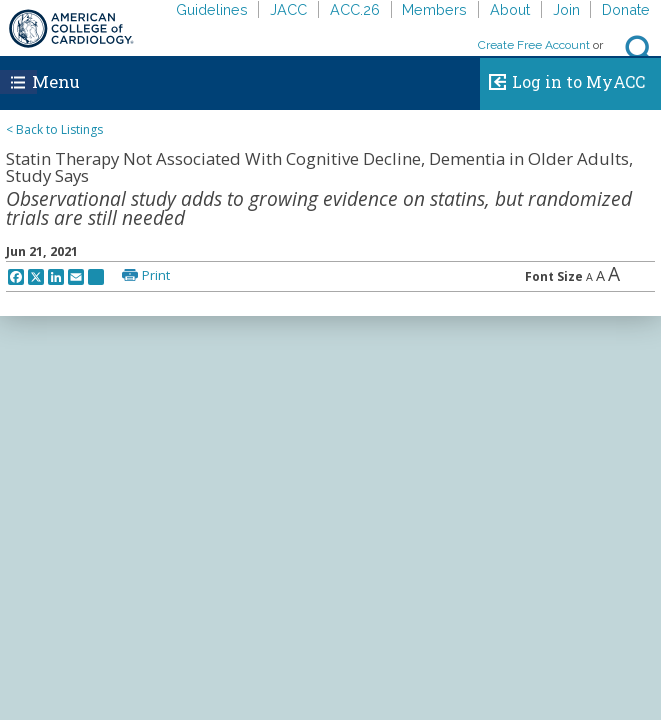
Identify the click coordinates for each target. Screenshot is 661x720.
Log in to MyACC (562, 79)
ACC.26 (355, 9)
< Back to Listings (54, 129)
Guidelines (212, 9)
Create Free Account (534, 45)
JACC (288, 9)
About (510, 9)
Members (434, 9)
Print (156, 275)
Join (566, 9)
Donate (626, 9)
